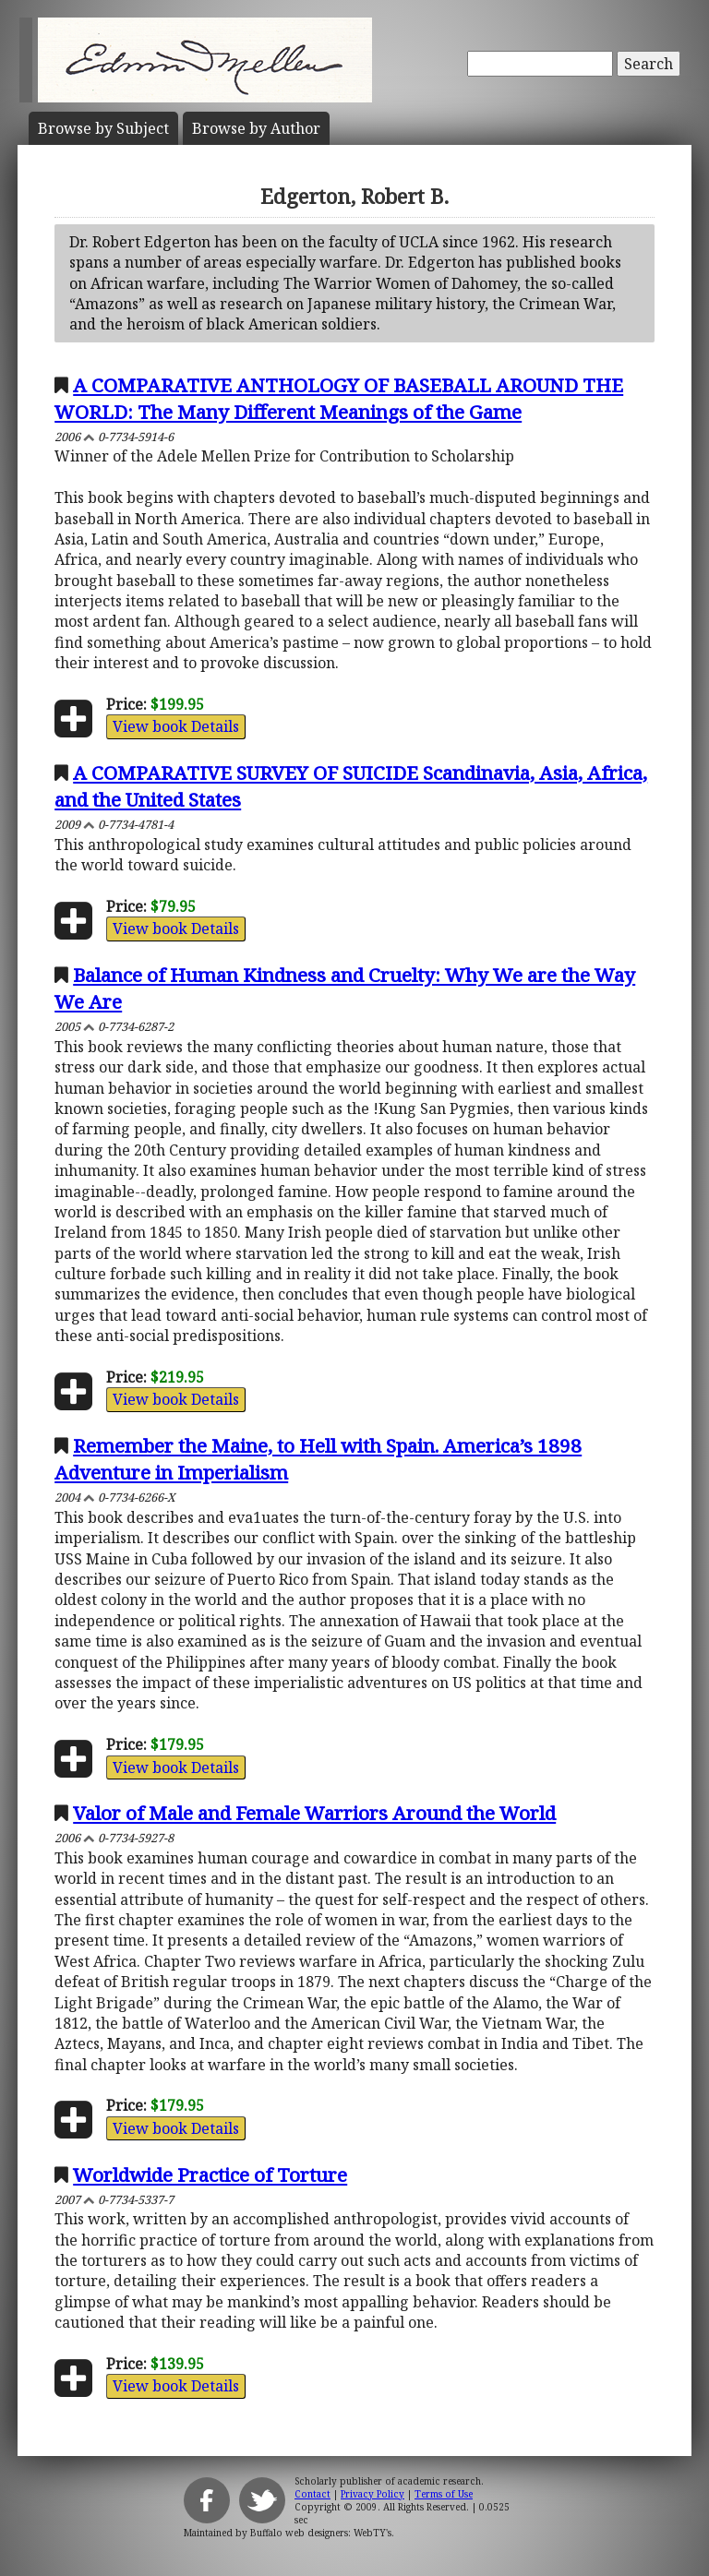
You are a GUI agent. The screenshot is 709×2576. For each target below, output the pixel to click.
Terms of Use (444, 2493)
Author (256, 128)
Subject (103, 128)
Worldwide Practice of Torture (210, 2174)
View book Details (176, 726)
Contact (312, 2493)
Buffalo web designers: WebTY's (320, 2532)
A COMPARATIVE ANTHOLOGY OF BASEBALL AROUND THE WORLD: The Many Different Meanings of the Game (338, 398)
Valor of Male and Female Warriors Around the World (314, 1813)
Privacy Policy (372, 2493)
